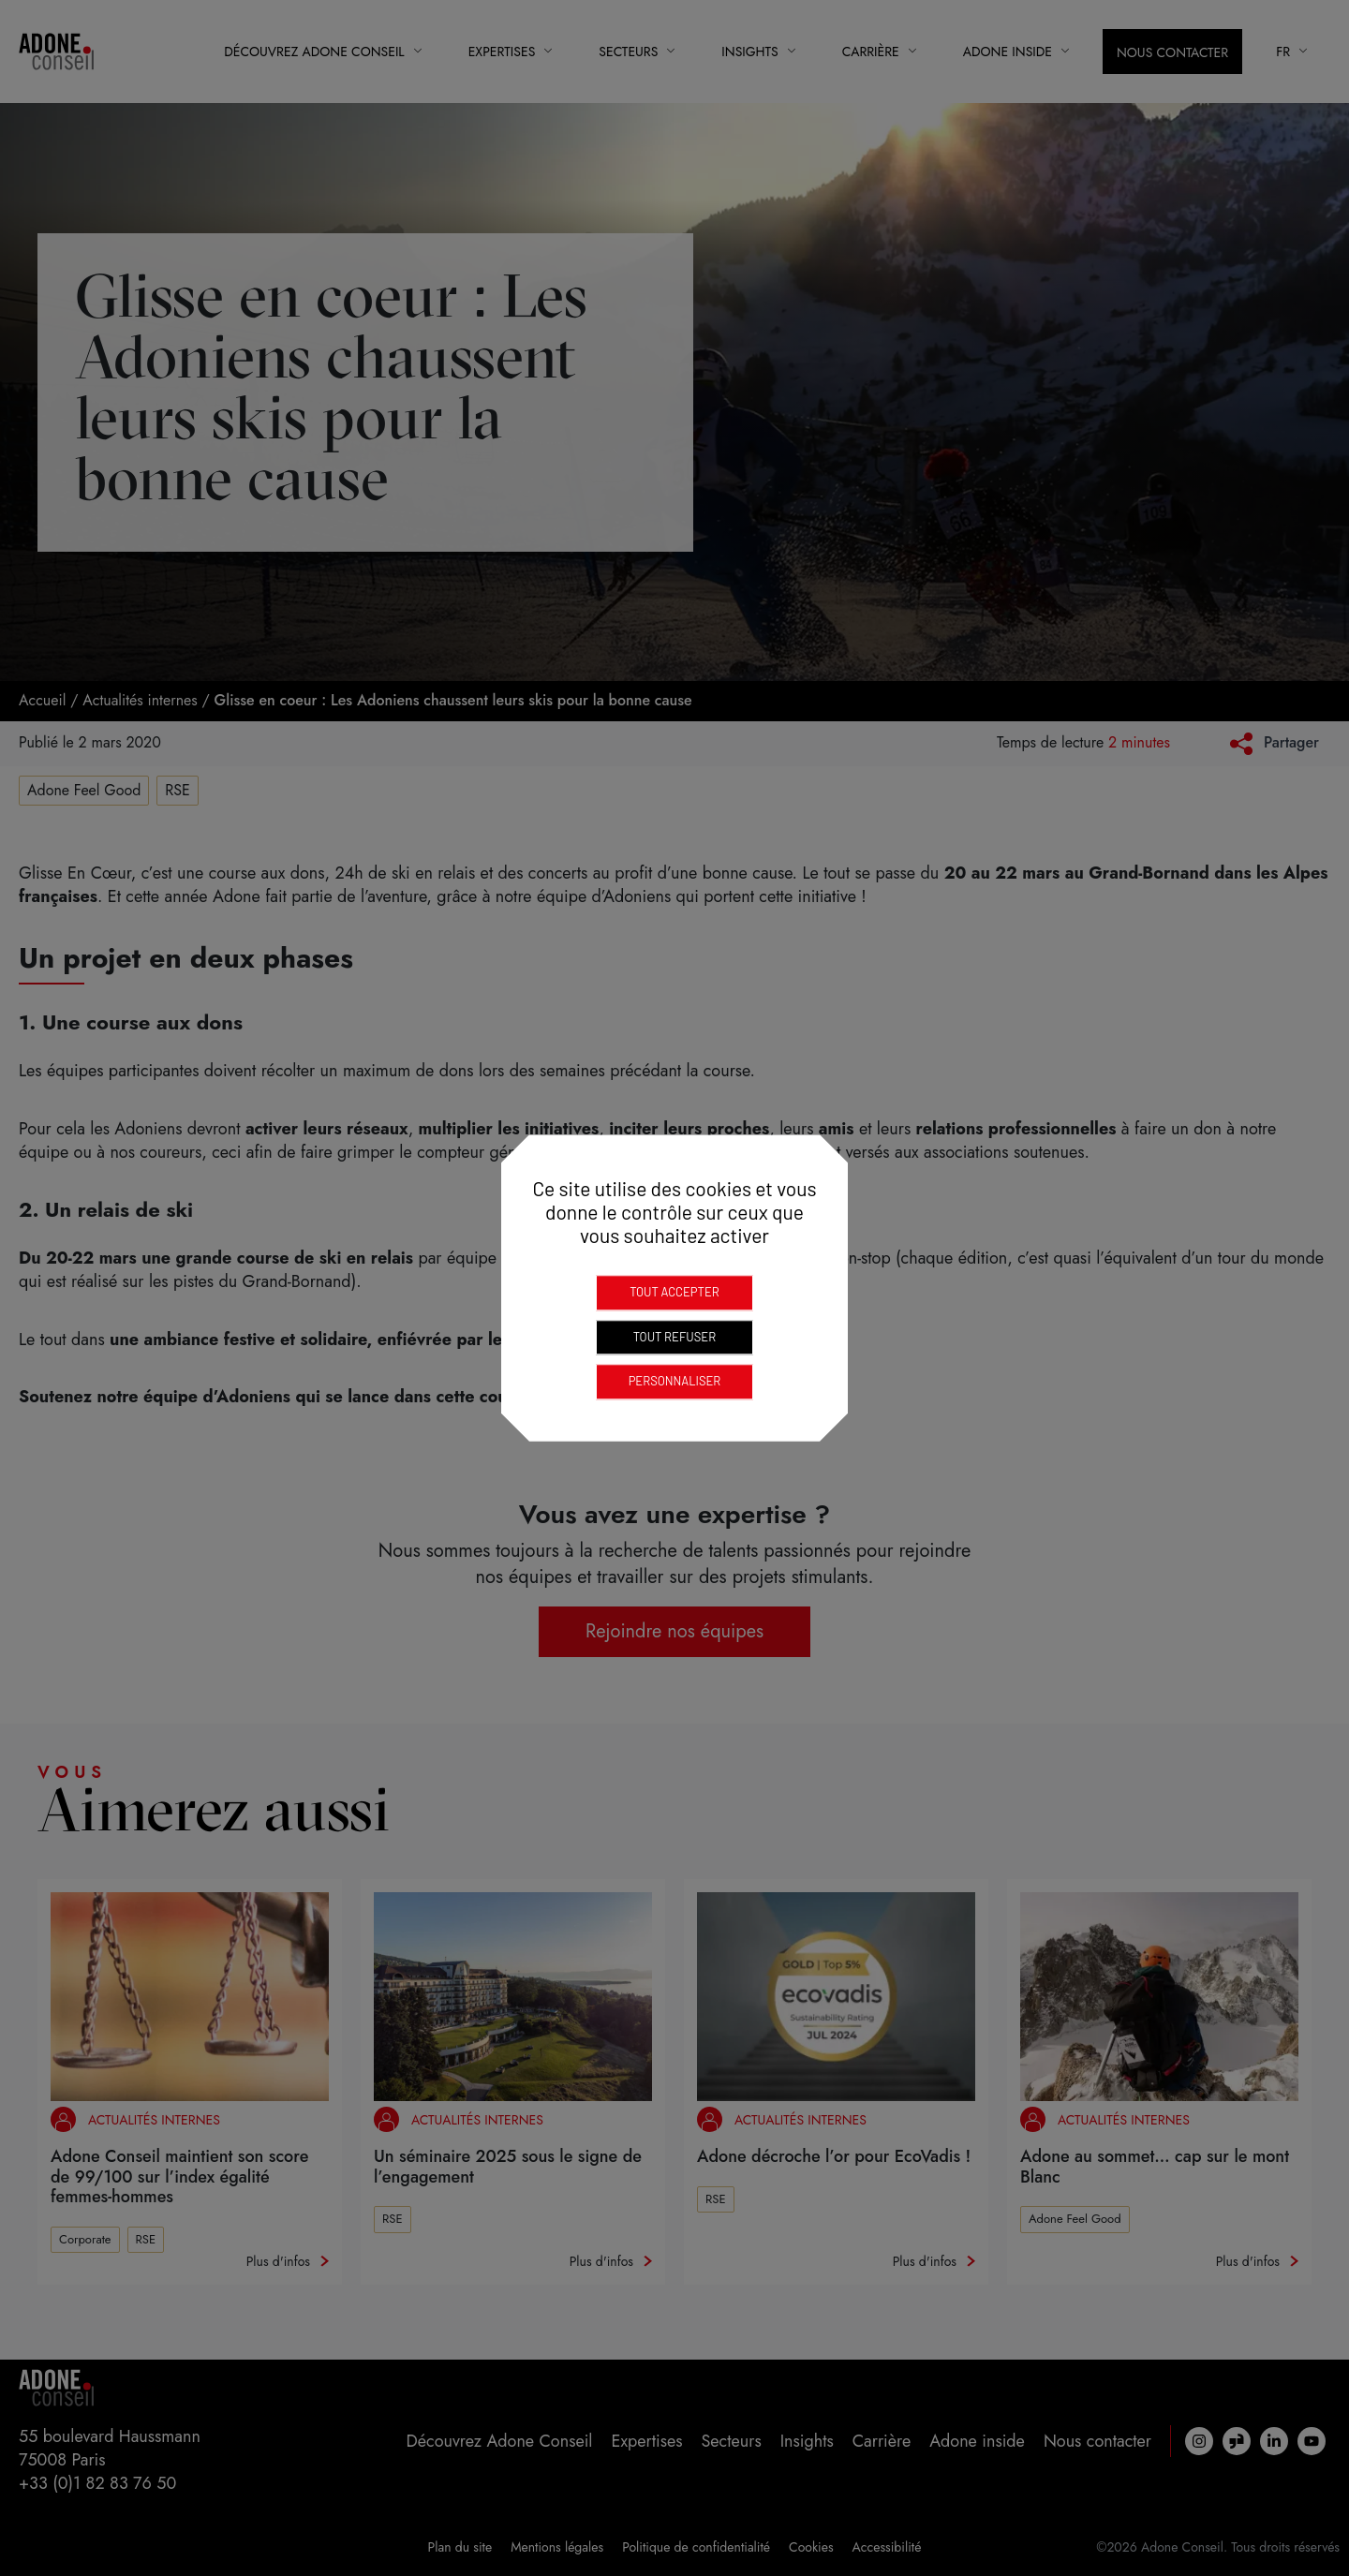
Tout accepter (674, 1291)
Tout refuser (674, 1336)
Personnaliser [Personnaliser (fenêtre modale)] (675, 1380)
